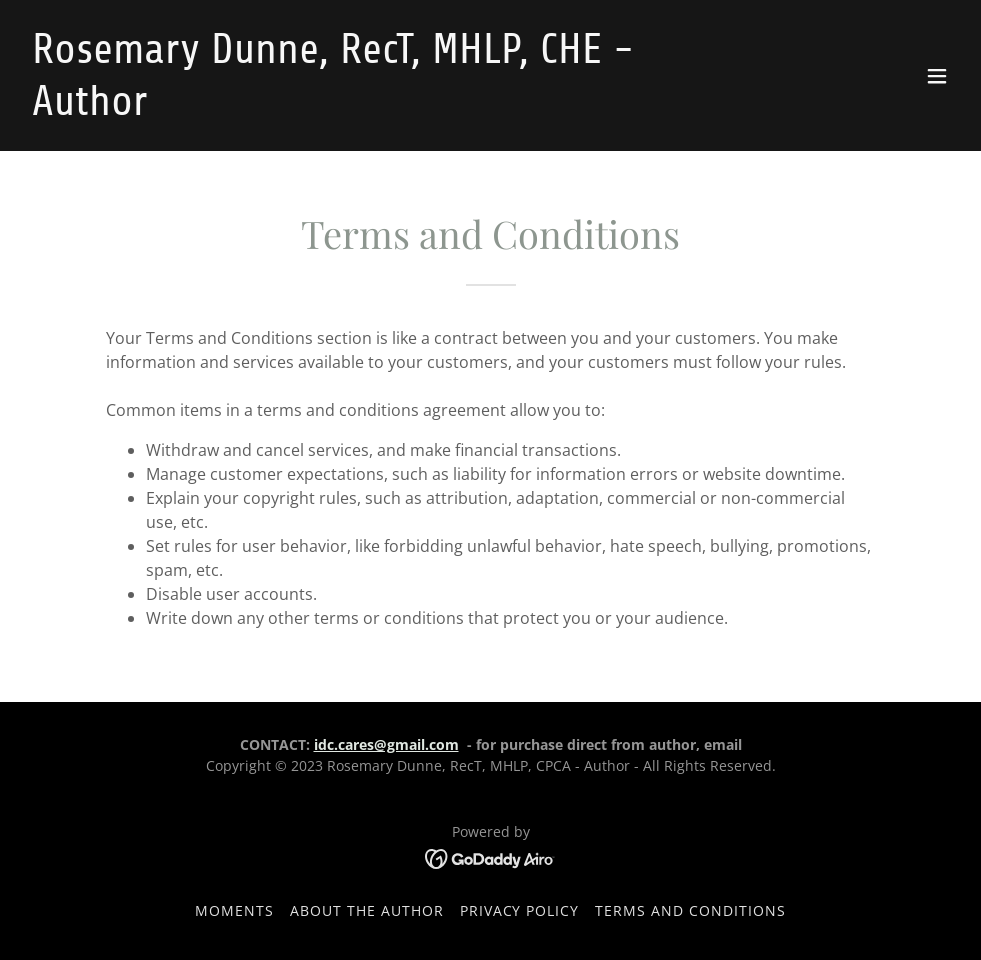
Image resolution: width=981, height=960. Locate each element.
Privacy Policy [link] (520, 910)
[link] (350, 109)
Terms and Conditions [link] (690, 910)
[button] (937, 76)
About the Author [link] (367, 910)
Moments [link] (234, 910)
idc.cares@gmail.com (386, 744)
